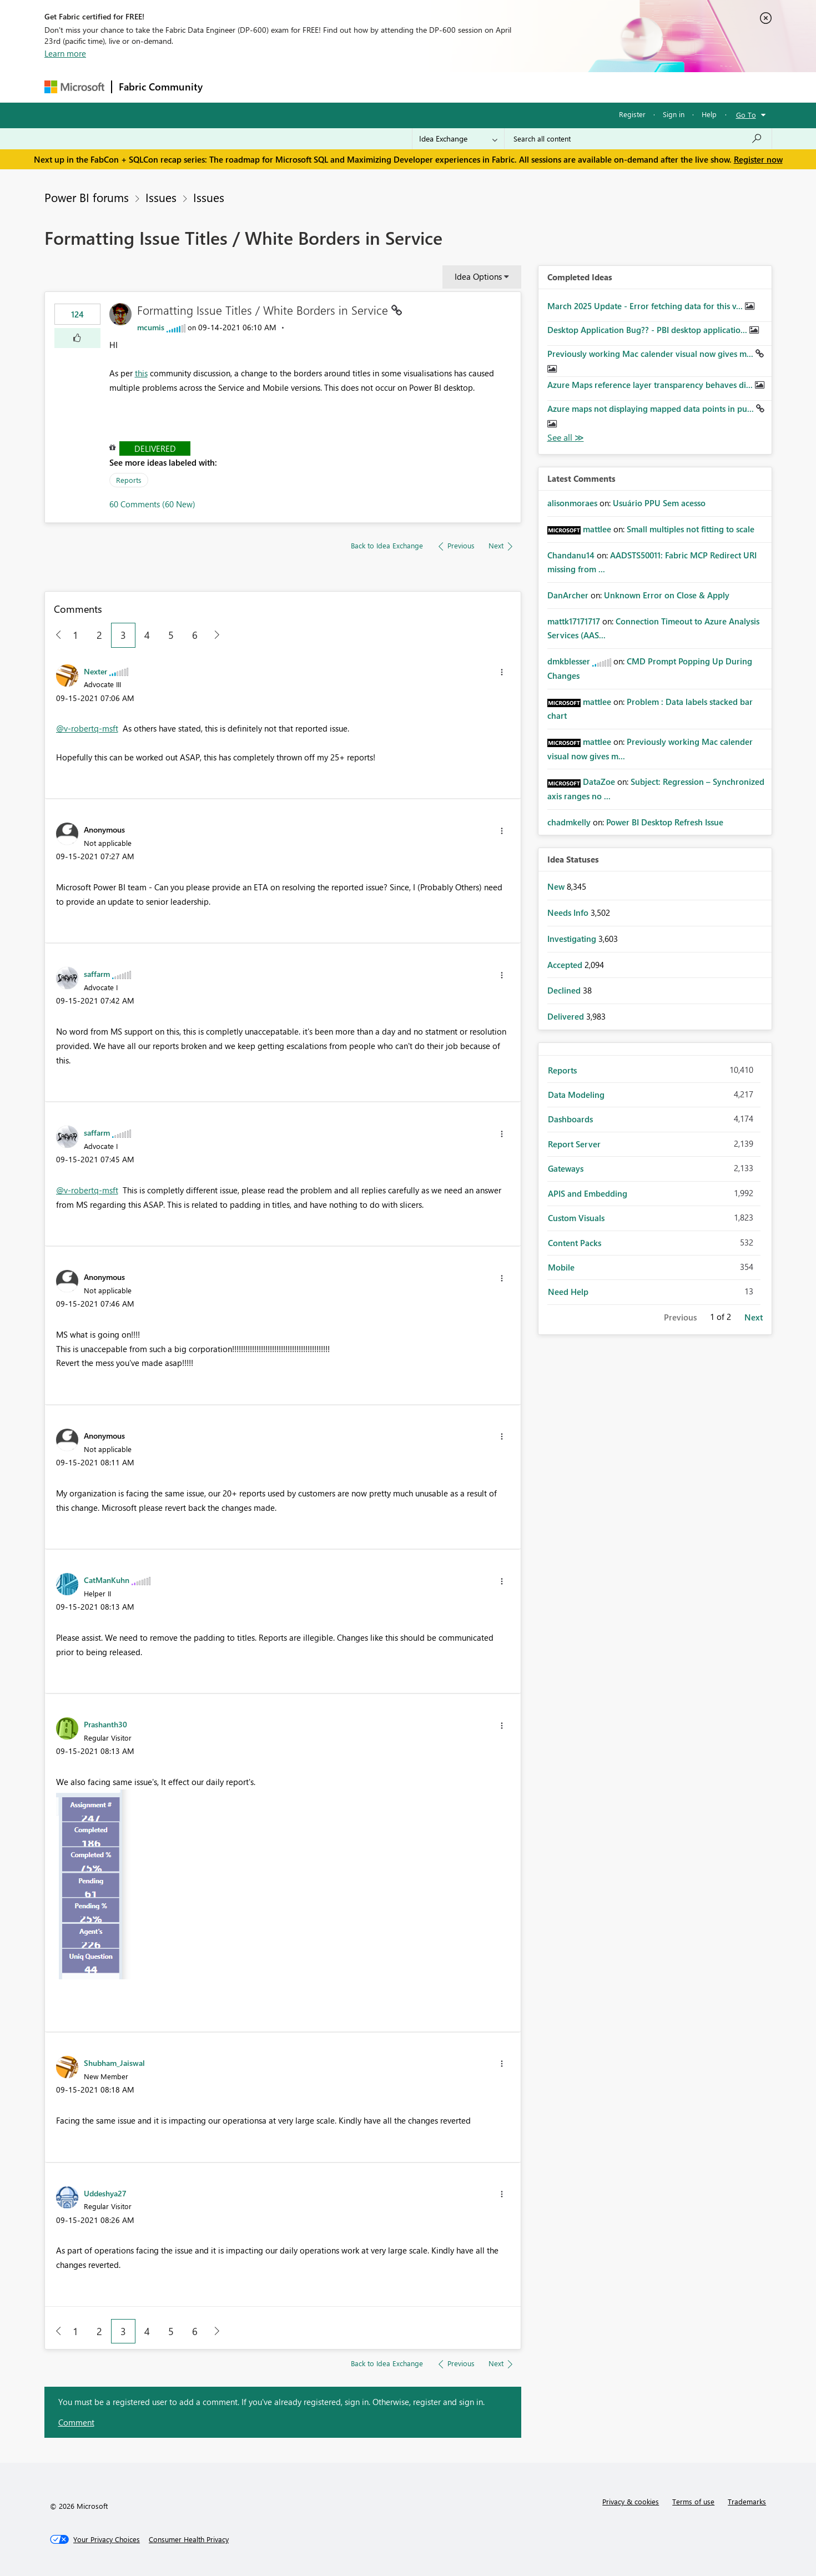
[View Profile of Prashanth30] (105, 1724)
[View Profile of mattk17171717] (573, 621)
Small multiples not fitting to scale (690, 529)
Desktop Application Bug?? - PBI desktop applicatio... (648, 329)
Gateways (565, 1168)
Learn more (65, 53)
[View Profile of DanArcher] (567, 595)
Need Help (568, 1291)
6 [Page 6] (195, 635)
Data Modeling (576, 1094)
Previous (680, 1317)
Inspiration (277, 87)
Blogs (421, 87)
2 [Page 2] (99, 635)
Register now (758, 159)
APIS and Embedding (587, 1193)
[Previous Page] (54, 635)
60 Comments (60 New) (152, 504)
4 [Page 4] (147, 635)
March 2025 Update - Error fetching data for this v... (646, 305)
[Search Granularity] (458, 138)
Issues (161, 197)
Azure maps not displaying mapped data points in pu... (651, 408)
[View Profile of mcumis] (150, 327)
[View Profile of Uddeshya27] (105, 2193)
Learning (464, 87)
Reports (129, 480)
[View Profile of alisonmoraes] (572, 502)
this (141, 373)
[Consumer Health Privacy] (189, 2539)
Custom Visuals (576, 1217)
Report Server (574, 1144)
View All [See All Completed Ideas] (565, 437)
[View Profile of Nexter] (95, 671)
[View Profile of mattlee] (597, 529)
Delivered (155, 448)
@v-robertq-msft (87, 728)
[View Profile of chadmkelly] (569, 822)
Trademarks (747, 2501)
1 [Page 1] (75, 635)
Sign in (673, 114)
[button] (77, 338)
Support (511, 87)
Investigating (572, 938)
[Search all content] (638, 138)
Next (753, 1317)
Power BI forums (86, 197)
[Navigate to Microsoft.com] (74, 86)
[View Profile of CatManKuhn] (106, 1579)
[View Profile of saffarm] (97, 973)
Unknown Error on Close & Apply (666, 595)
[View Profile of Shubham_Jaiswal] (114, 2062)
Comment (76, 2422)
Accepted (566, 964)
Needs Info (569, 912)
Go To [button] (746, 114)
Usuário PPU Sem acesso (659, 502)
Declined (565, 990)
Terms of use (693, 2501)
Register (632, 114)
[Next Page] (213, 635)
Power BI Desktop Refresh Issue (664, 822)
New (557, 886)
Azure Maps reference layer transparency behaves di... (651, 384)
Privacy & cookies (630, 2501)
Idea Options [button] (478, 276)
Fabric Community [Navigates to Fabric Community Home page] (161, 86)
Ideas (322, 87)
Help (709, 114)
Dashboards (570, 1119)
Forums (228, 87)
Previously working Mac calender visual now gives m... (651, 353)
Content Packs (574, 1242)
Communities (371, 87)
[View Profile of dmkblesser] (568, 661)
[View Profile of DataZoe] (599, 781)
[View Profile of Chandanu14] (571, 555)
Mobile (561, 1267)
